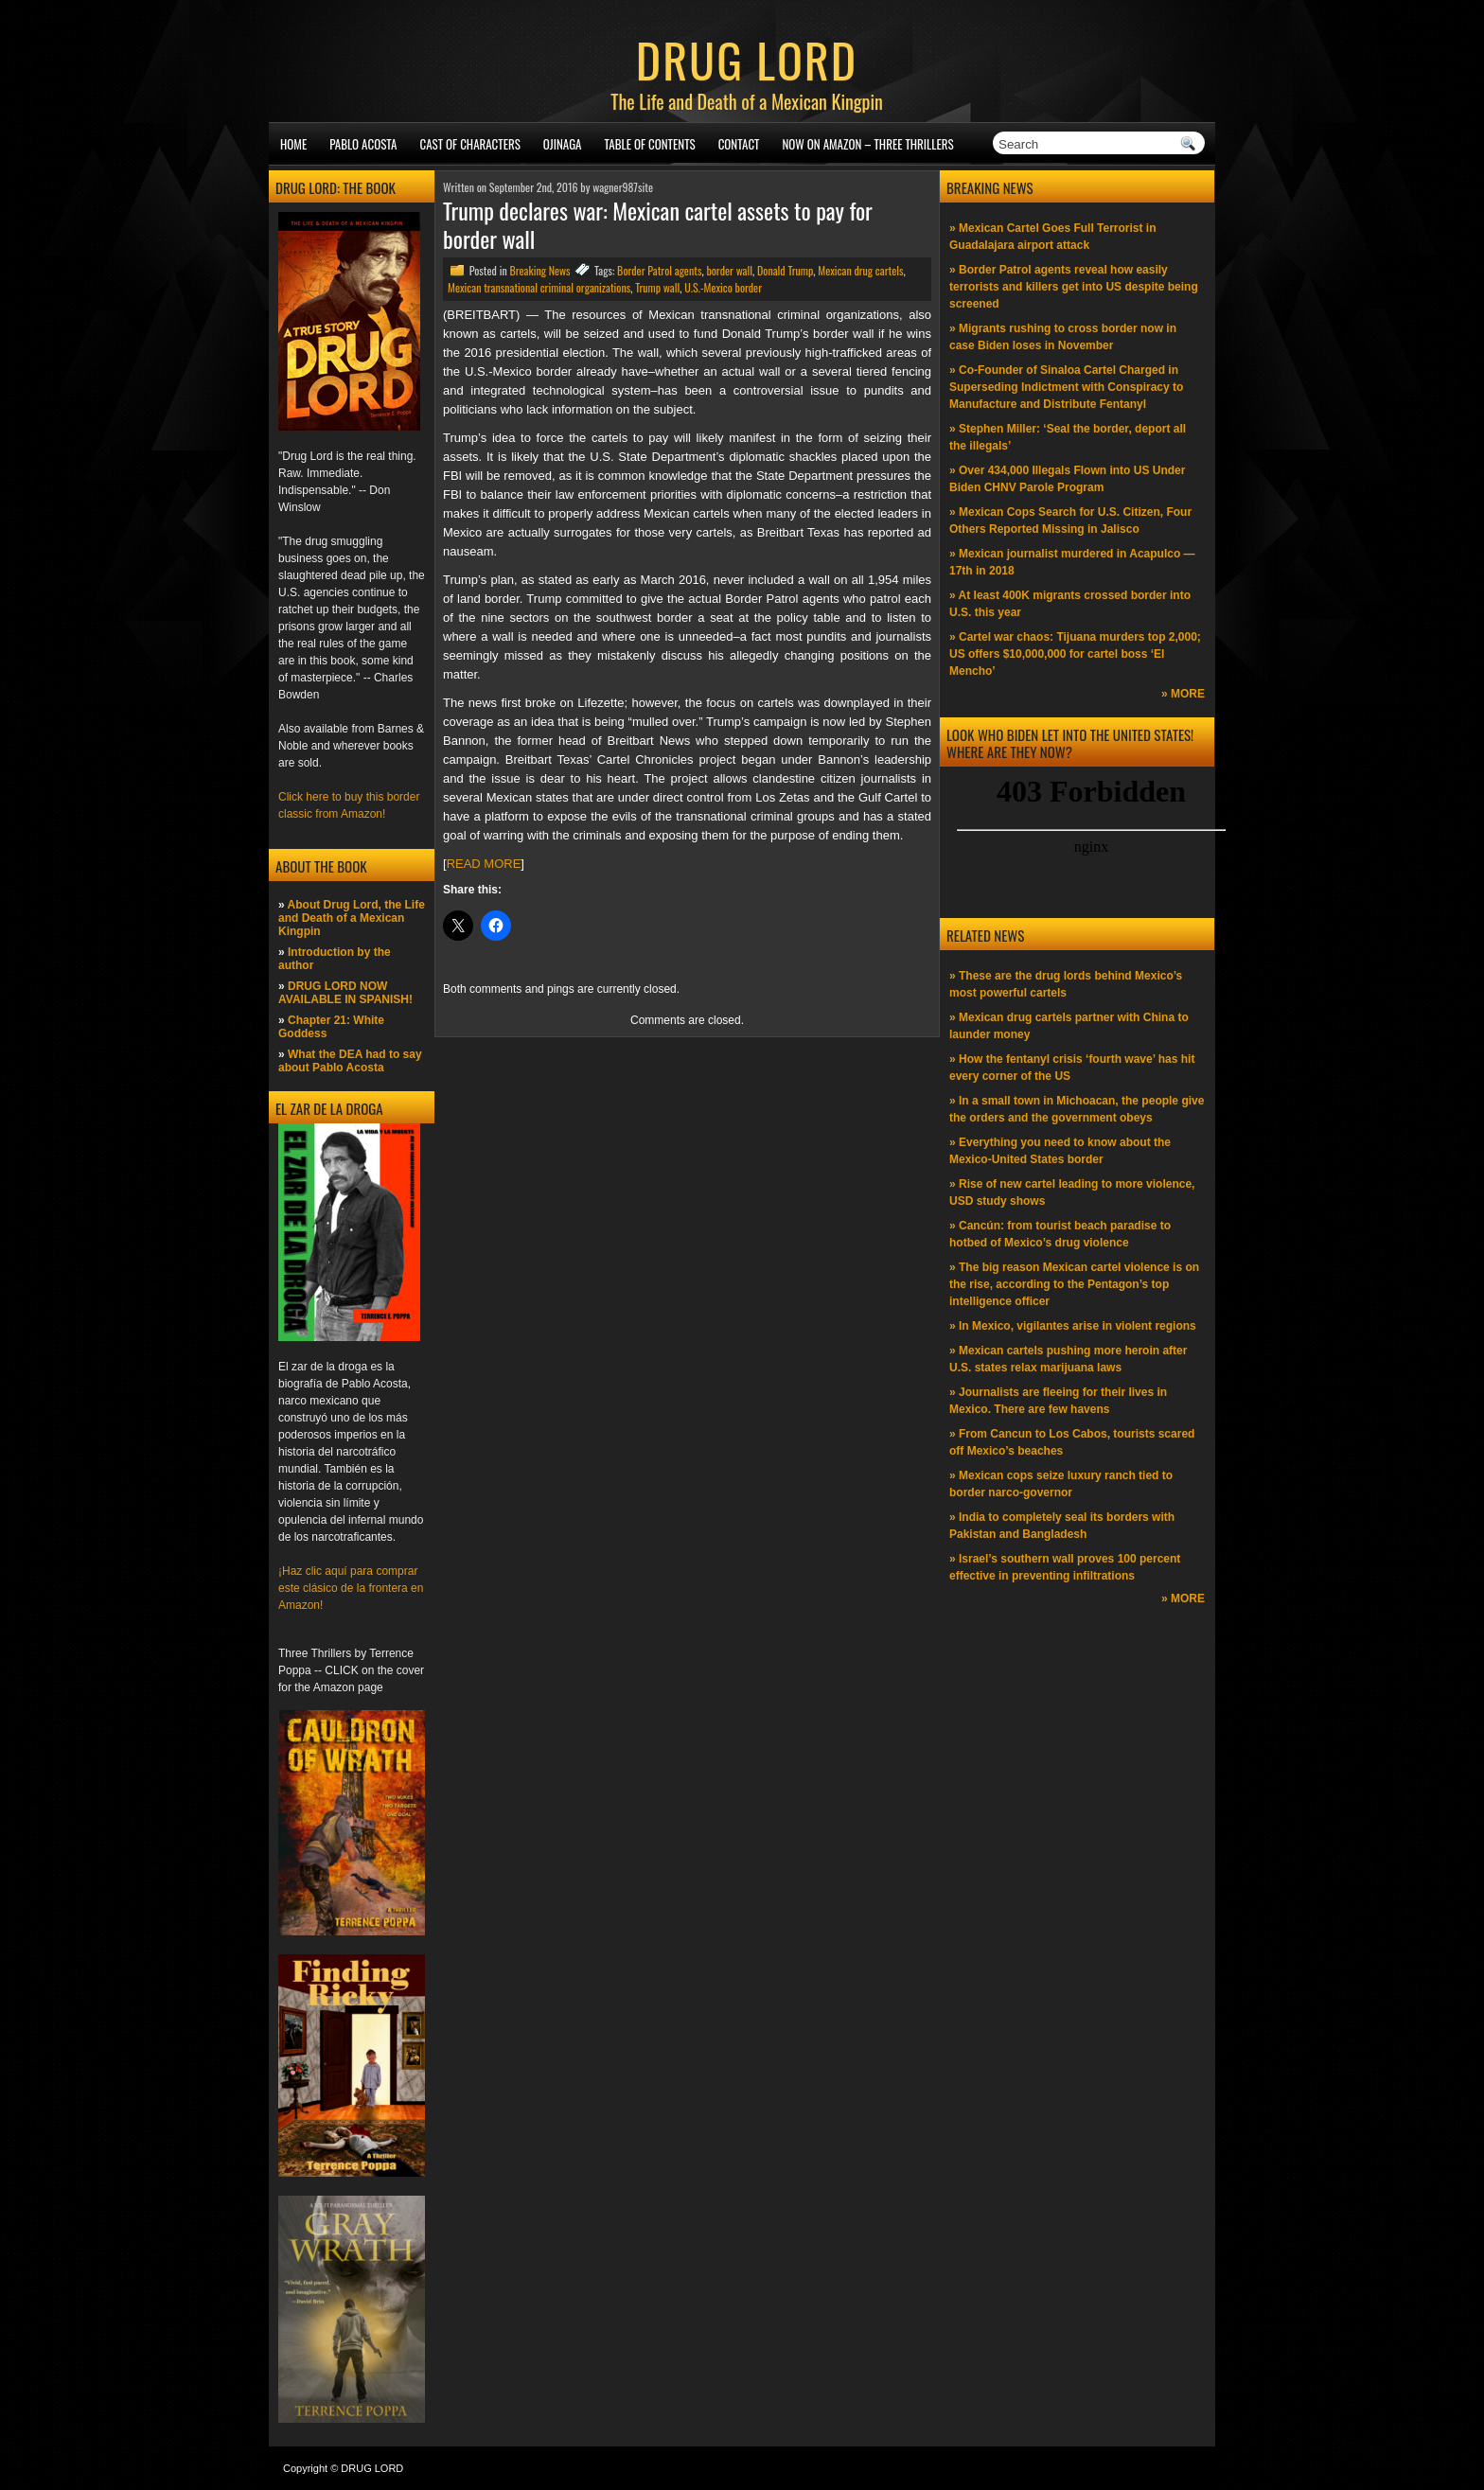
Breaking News (539, 270)
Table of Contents (650, 143)
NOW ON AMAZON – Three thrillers (867, 143)
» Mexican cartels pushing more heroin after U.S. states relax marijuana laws (1068, 1359)
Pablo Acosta (363, 143)
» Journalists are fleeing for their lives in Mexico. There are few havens (1058, 1401)
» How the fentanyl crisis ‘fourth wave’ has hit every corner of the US (1071, 1067)
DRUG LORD (746, 59)
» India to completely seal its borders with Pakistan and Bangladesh (1062, 1525)
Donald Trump (785, 270)
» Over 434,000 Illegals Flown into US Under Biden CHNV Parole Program (1067, 479)
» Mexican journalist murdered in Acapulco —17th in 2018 (1072, 562)
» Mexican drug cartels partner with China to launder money (1069, 1026)
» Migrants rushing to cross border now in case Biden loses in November (1062, 337)
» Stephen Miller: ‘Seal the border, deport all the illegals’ (1067, 437)
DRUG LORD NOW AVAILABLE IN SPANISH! (345, 993)
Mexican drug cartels (860, 270)
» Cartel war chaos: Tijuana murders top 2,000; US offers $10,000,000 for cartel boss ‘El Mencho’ (1075, 654)
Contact (739, 143)
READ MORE (484, 863)
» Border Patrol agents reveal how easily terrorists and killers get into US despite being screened (1073, 286)
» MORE (1183, 693)
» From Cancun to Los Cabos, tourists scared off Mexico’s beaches (1071, 1442)
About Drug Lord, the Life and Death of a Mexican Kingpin (351, 918)
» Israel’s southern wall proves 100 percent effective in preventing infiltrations (1064, 1567)
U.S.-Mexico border (723, 287)
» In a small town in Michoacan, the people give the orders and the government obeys (1076, 1109)
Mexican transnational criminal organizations (539, 287)
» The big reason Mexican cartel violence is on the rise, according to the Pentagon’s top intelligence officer (1074, 1284)
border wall (729, 270)
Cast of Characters (470, 143)
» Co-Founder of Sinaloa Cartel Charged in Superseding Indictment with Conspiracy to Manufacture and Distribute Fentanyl (1066, 387)
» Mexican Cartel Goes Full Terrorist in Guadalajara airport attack (1053, 236)
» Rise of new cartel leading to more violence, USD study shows (1071, 1192)
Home (293, 143)
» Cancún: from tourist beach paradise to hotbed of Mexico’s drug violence (1060, 1234)
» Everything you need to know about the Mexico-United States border (1060, 1151)
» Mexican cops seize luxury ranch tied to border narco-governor (1061, 1484)
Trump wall (657, 287)
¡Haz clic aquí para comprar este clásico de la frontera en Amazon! (350, 1588)
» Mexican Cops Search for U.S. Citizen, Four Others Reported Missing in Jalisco (1070, 520)
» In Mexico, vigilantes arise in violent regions (1072, 1326)
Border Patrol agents (659, 270)
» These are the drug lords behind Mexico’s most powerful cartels (1065, 984)
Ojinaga (562, 143)
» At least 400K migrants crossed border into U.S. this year (1070, 604)
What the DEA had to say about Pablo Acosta (350, 1061)
